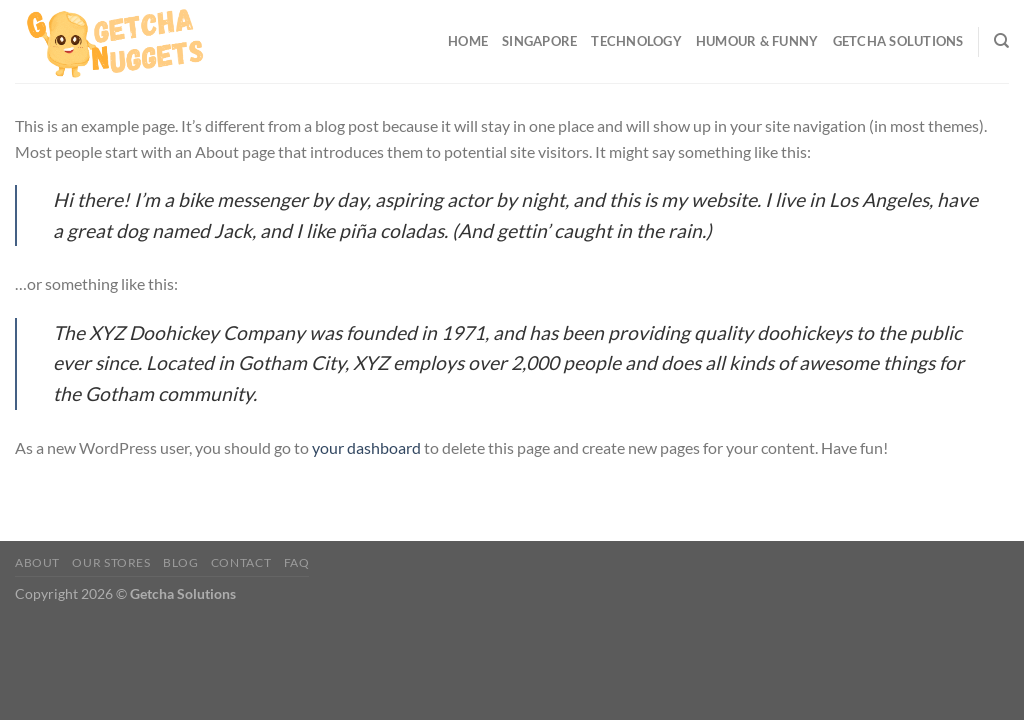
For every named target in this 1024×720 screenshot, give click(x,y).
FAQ (297, 562)
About (37, 562)
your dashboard (366, 447)
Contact (241, 562)
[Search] (1001, 41)
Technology (636, 41)
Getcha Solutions (898, 41)
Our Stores (111, 562)
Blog (180, 562)
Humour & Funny (757, 41)
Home (468, 41)
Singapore (539, 41)
